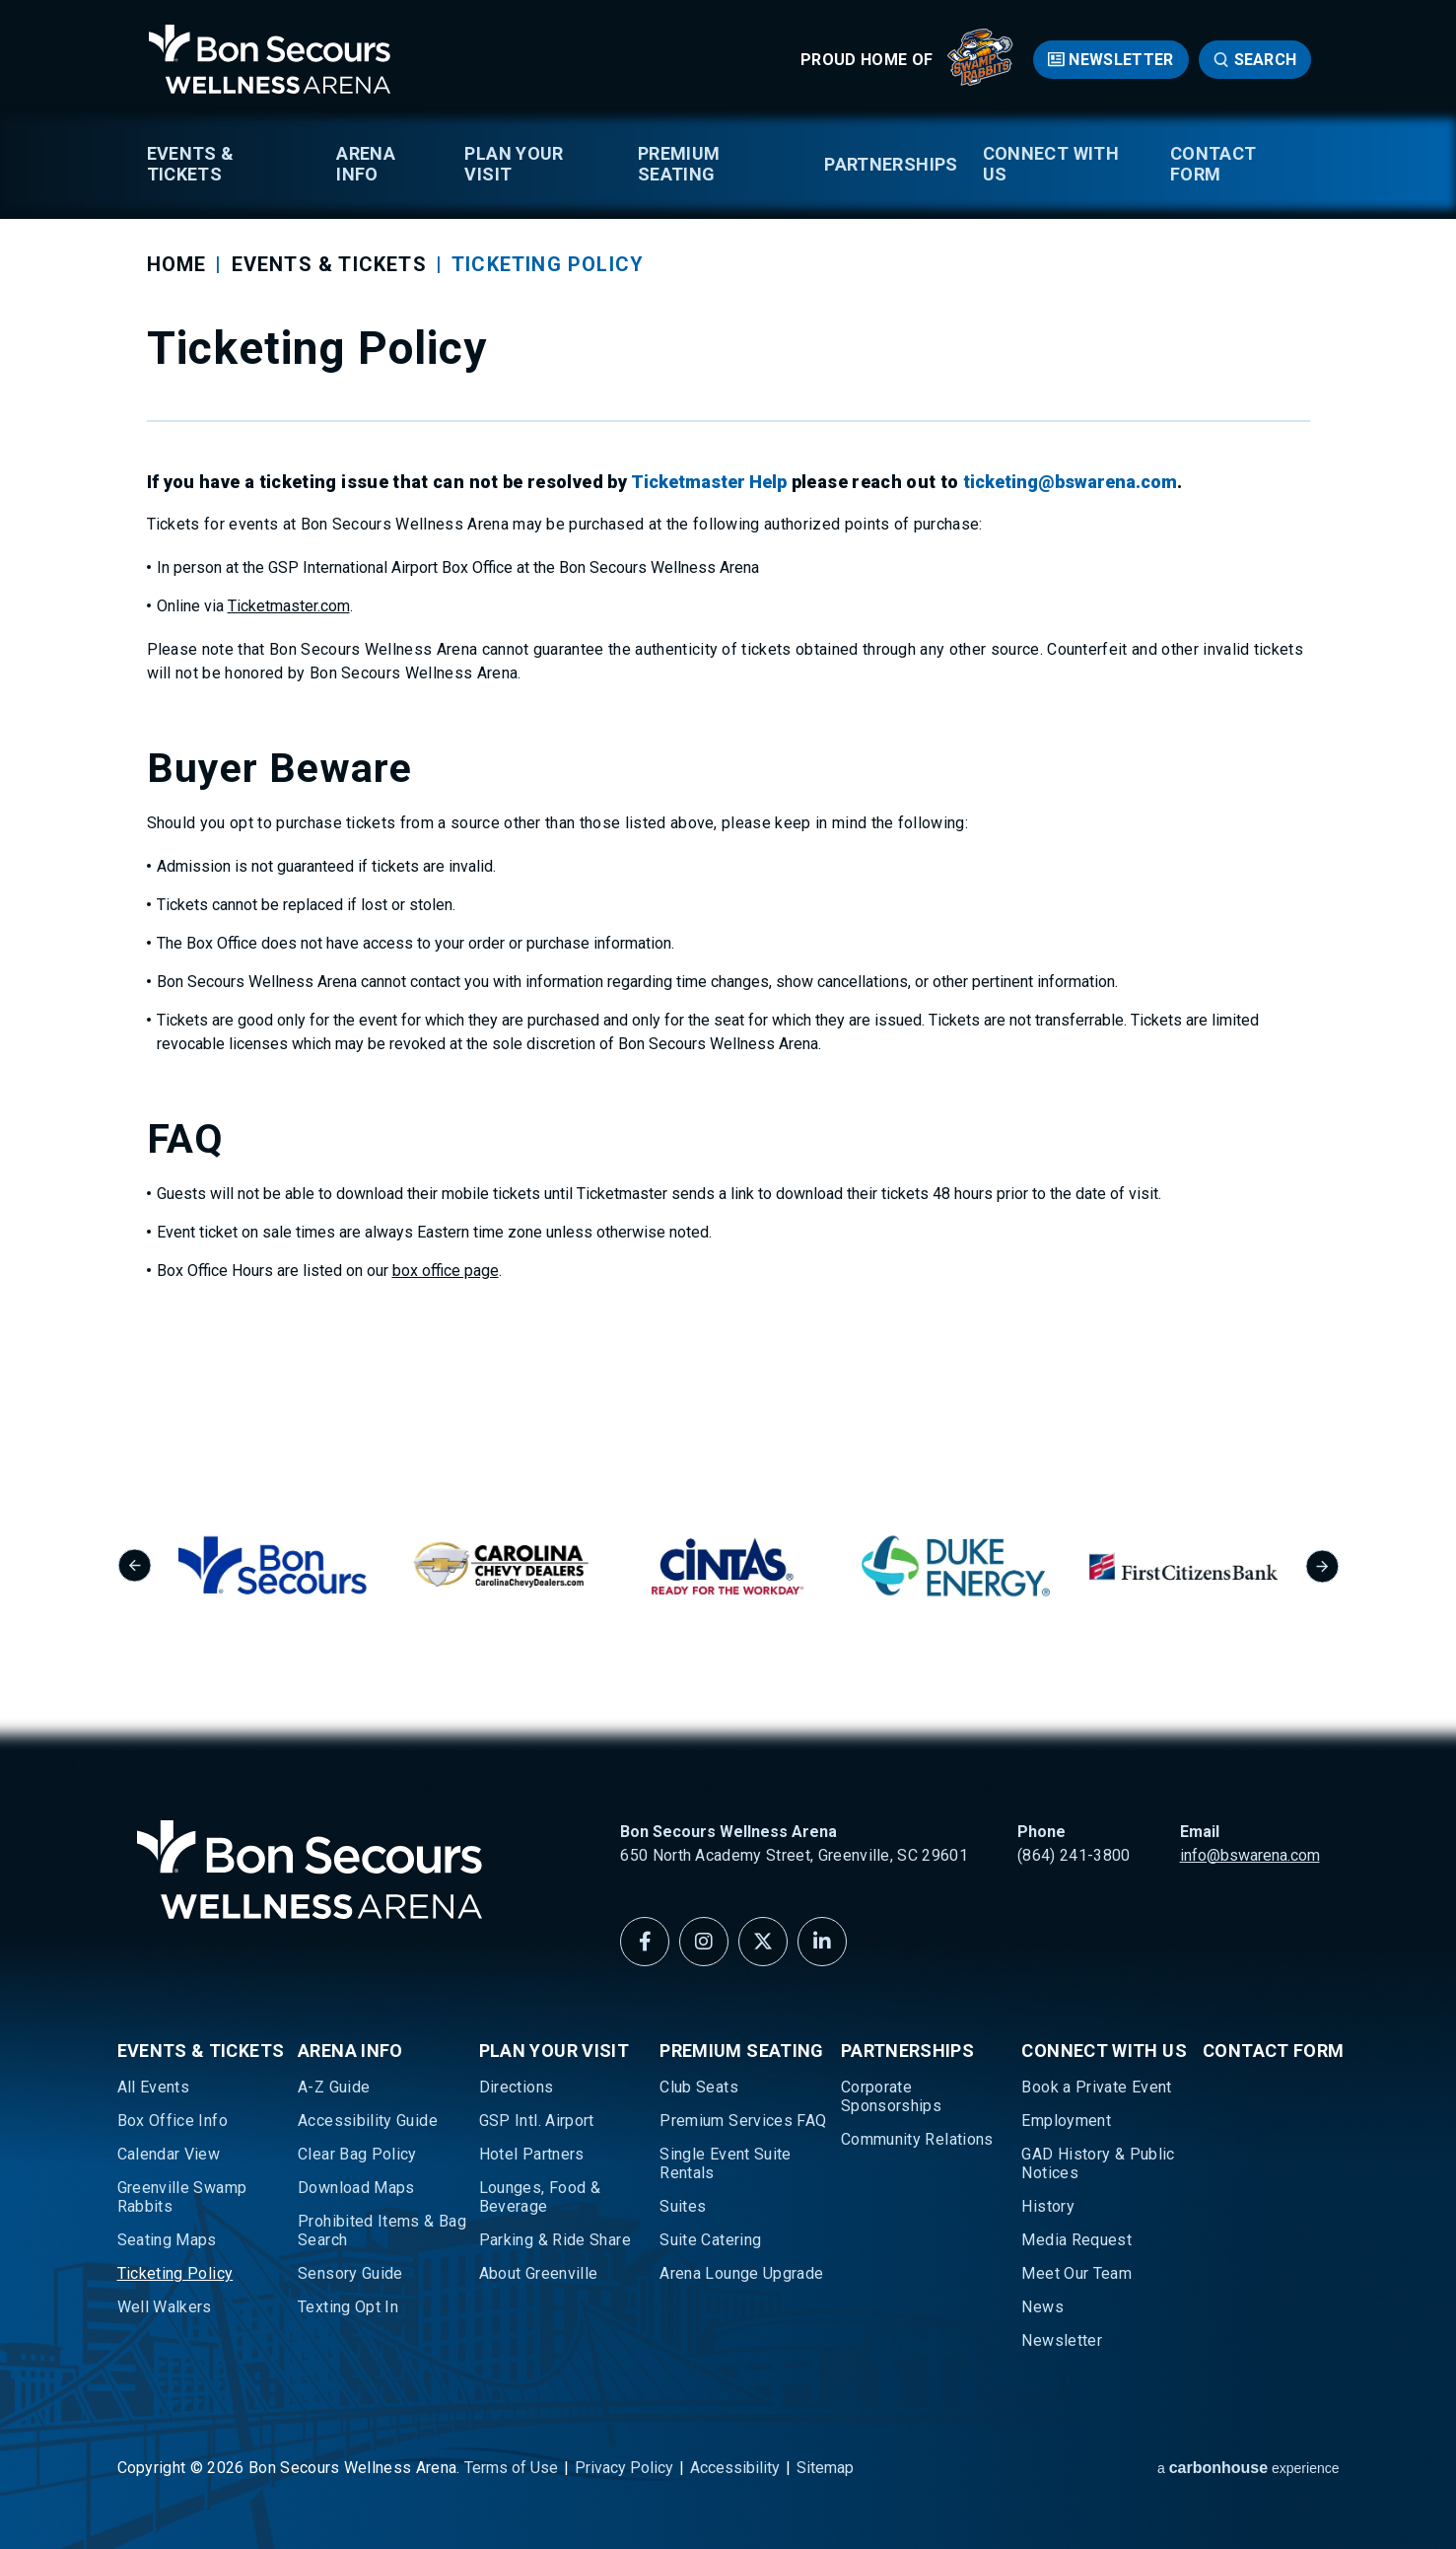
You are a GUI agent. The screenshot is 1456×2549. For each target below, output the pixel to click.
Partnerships (890, 164)
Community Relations (917, 2139)
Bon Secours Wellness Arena (270, 59)
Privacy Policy (624, 2467)
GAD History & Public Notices (1097, 2163)
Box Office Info (172, 2120)
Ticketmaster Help (709, 481)
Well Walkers (164, 2307)
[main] (728, 715)
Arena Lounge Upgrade (741, 2273)
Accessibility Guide (368, 2120)
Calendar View (169, 2154)
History (1048, 2206)
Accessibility (735, 2467)
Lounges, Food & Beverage (539, 2197)
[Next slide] (1322, 1566)
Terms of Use (511, 2467)
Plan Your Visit (513, 163)
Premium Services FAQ (742, 2120)
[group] (312, 1565)
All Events (153, 2087)
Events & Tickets (191, 163)
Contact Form (1213, 163)
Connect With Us (1051, 163)
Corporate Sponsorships (891, 2096)
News (1042, 2307)
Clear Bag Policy (357, 2154)
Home (177, 264)
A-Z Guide (334, 2087)
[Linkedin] (822, 1941)
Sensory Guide (350, 2273)
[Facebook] (644, 1941)
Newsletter (1121, 59)
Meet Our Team (1076, 2273)
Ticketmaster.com (289, 606)
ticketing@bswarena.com (1070, 481)
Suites (682, 2206)
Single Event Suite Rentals (725, 2163)
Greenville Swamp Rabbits (182, 2197)
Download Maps (356, 2187)
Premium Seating (679, 163)
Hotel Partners (532, 2154)
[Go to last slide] (134, 1566)
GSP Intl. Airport (536, 2120)
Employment (1066, 2120)
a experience (1248, 2467)
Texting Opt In (348, 2307)
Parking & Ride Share (555, 2239)
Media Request (1076, 2239)
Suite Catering (710, 2239)
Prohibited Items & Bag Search (382, 2230)
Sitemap (825, 2467)
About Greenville (538, 2273)
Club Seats (698, 2087)
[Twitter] (763, 1941)
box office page (445, 1270)
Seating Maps (167, 2239)
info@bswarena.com (1250, 1855)
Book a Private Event (1096, 2087)
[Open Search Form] (1255, 59)
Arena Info (365, 163)
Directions (516, 2087)
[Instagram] (703, 1941)
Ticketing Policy (175, 2273)
